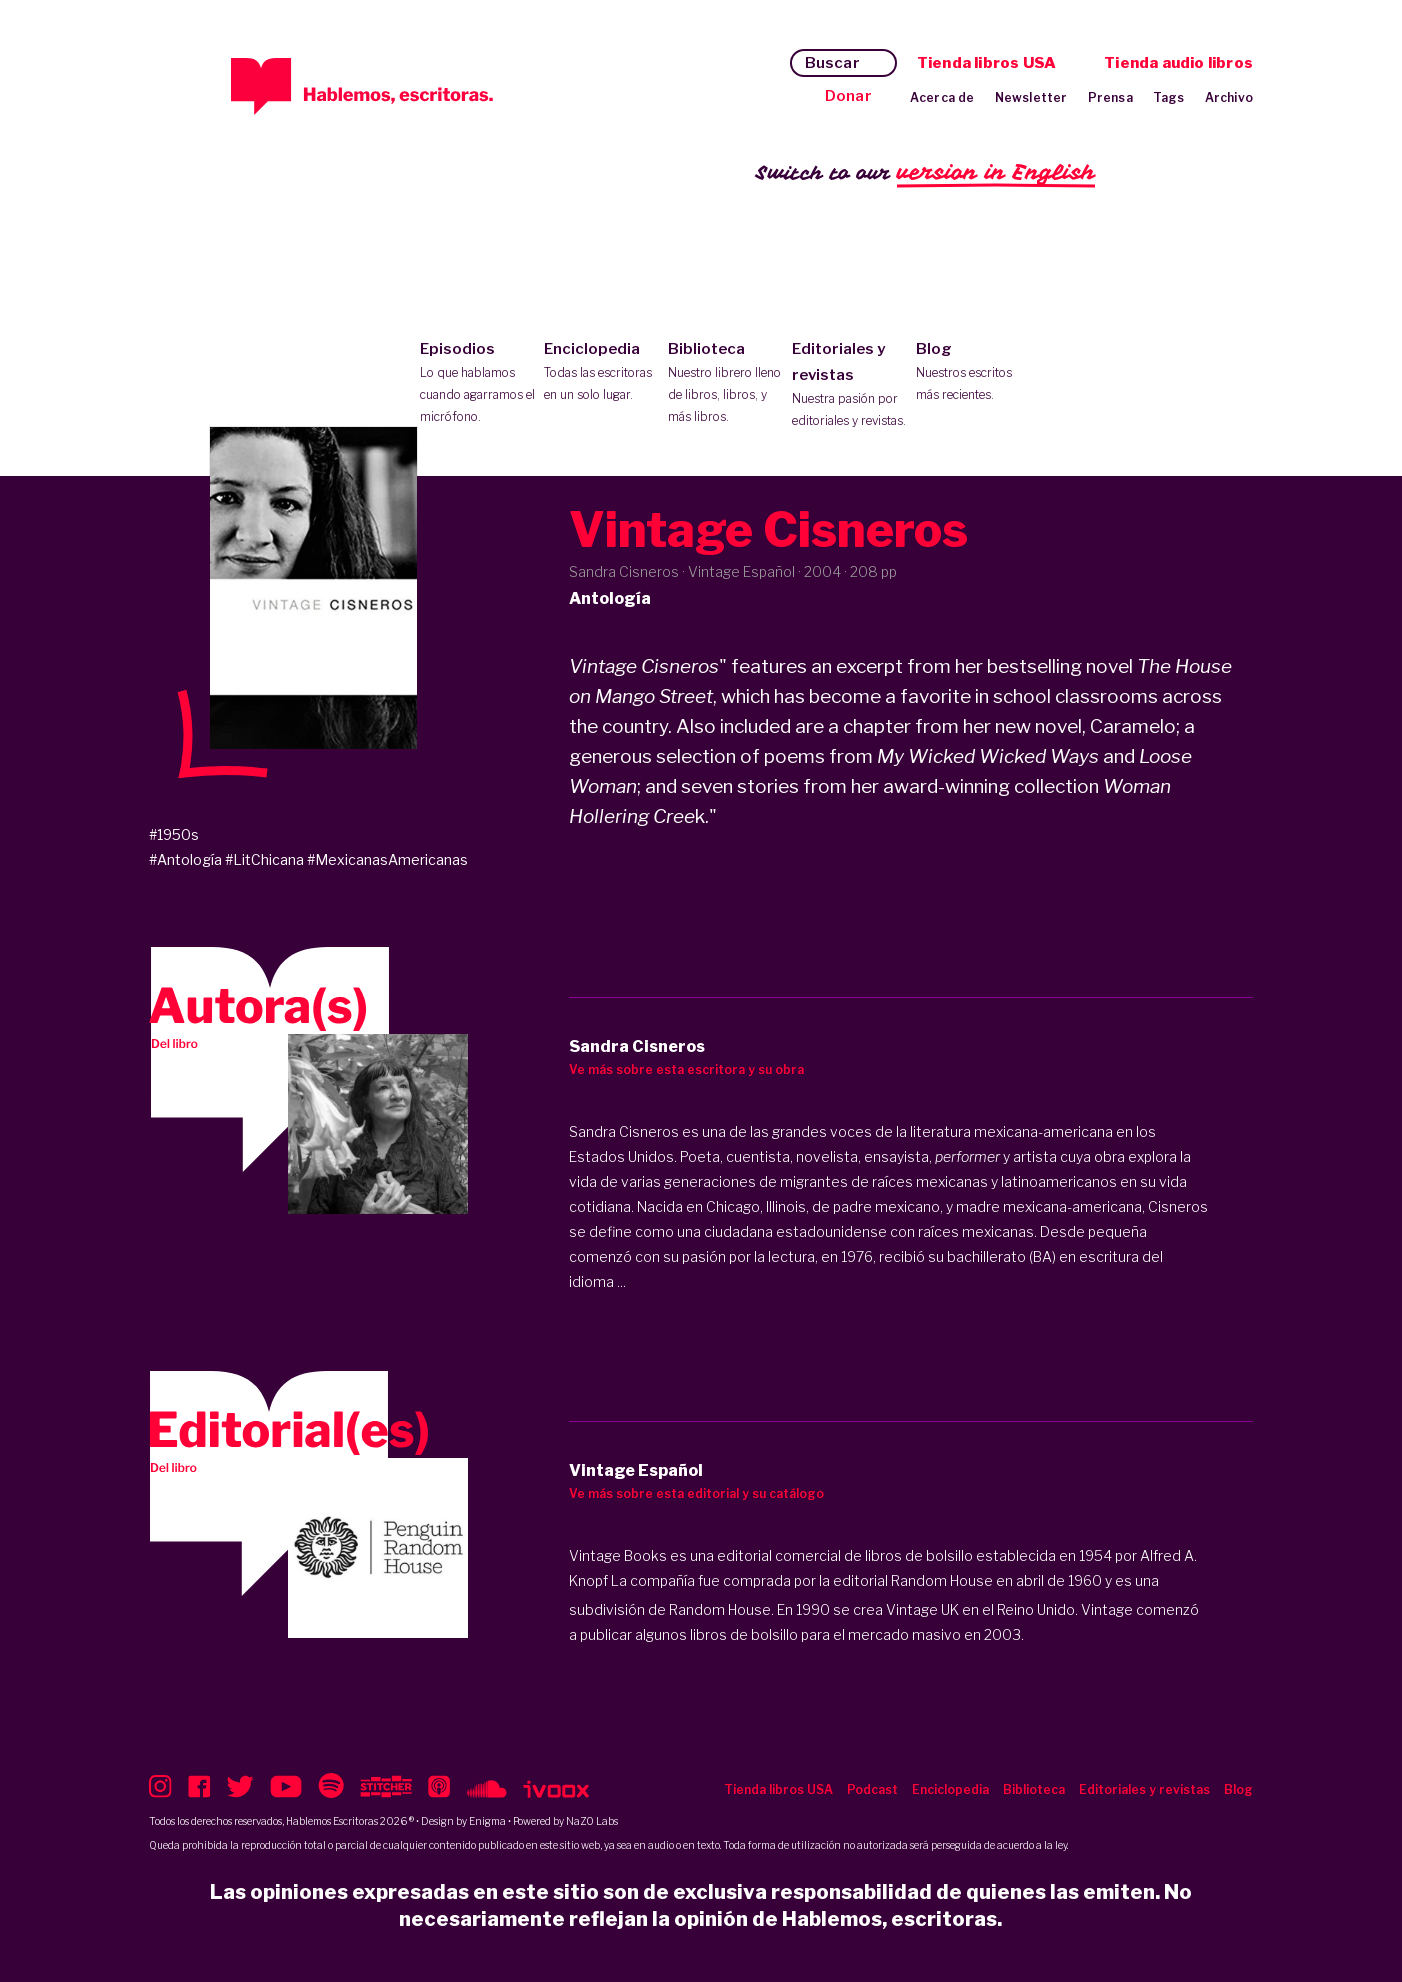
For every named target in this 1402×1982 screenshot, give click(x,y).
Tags (1169, 97)
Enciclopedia (601, 373)
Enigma (487, 1821)
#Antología (185, 859)
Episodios (477, 384)
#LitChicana (264, 859)
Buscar (832, 63)
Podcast (872, 1789)
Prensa (1110, 97)
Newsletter (1031, 97)
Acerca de (942, 97)
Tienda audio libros (1178, 63)
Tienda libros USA (986, 63)
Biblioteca (725, 384)
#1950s (174, 834)
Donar (848, 96)
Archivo (1229, 97)
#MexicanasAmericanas (387, 859)
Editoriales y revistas (849, 386)
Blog (973, 373)
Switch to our (925, 173)
